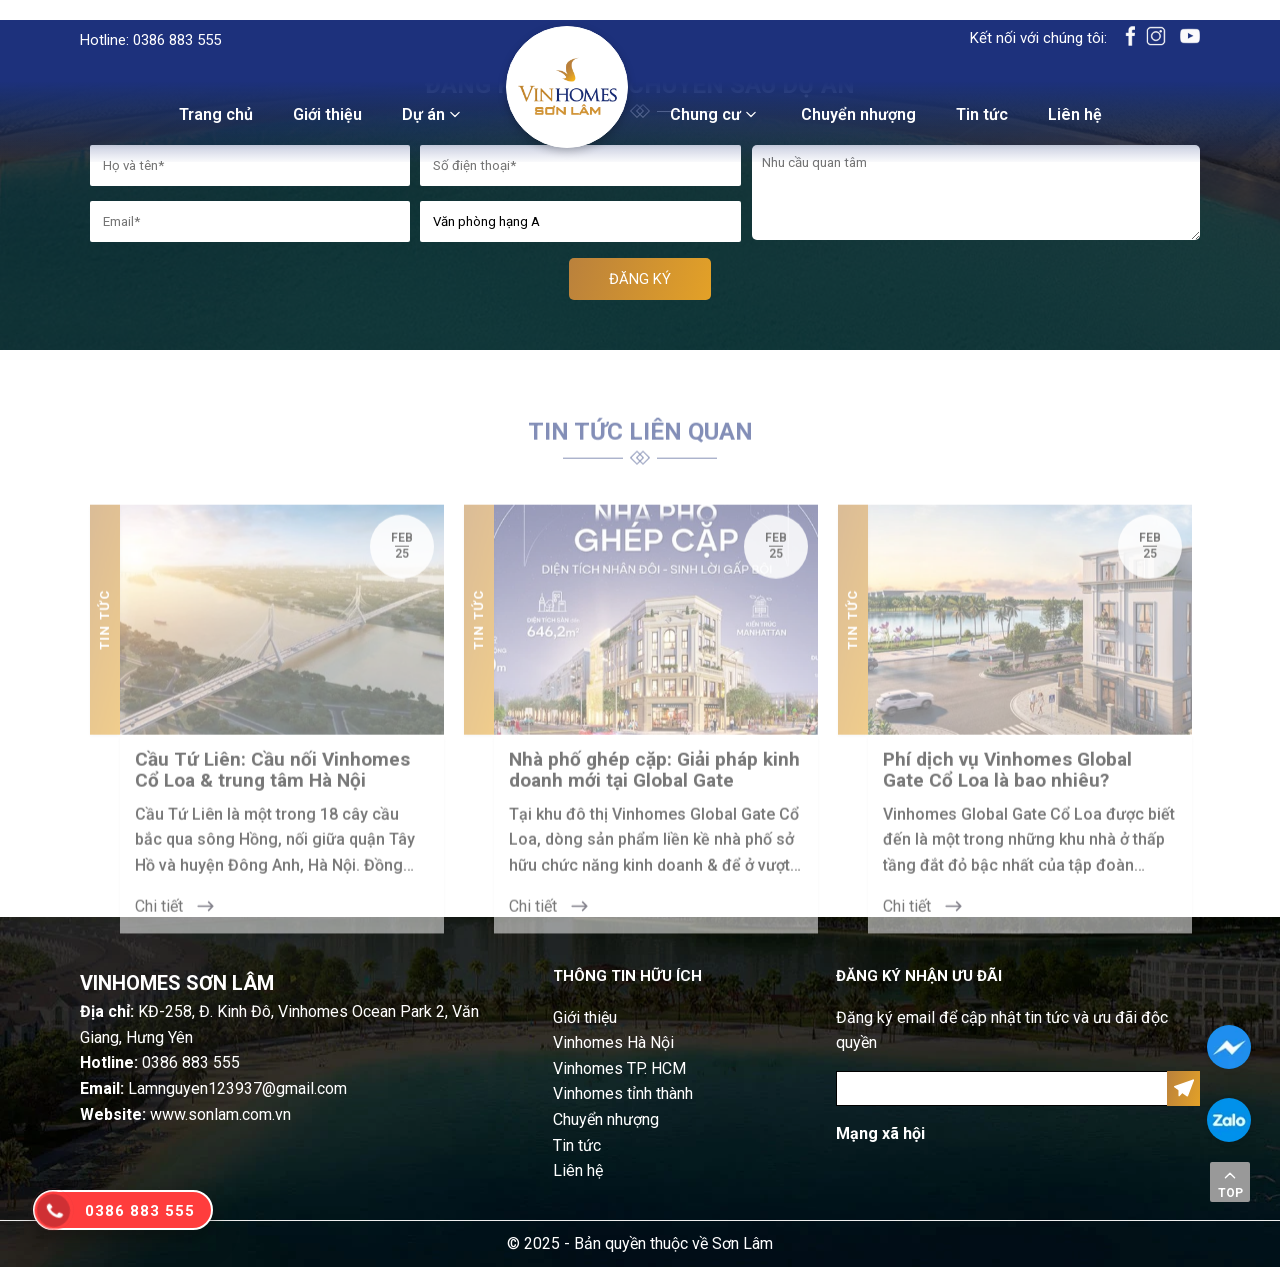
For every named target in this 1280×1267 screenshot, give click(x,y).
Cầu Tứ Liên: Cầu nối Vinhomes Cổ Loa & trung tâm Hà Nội (272, 786)
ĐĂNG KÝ (640, 279)
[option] (267, 734)
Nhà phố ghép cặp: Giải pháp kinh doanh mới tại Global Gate (654, 786)
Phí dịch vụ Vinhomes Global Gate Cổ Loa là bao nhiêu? (1007, 786)
